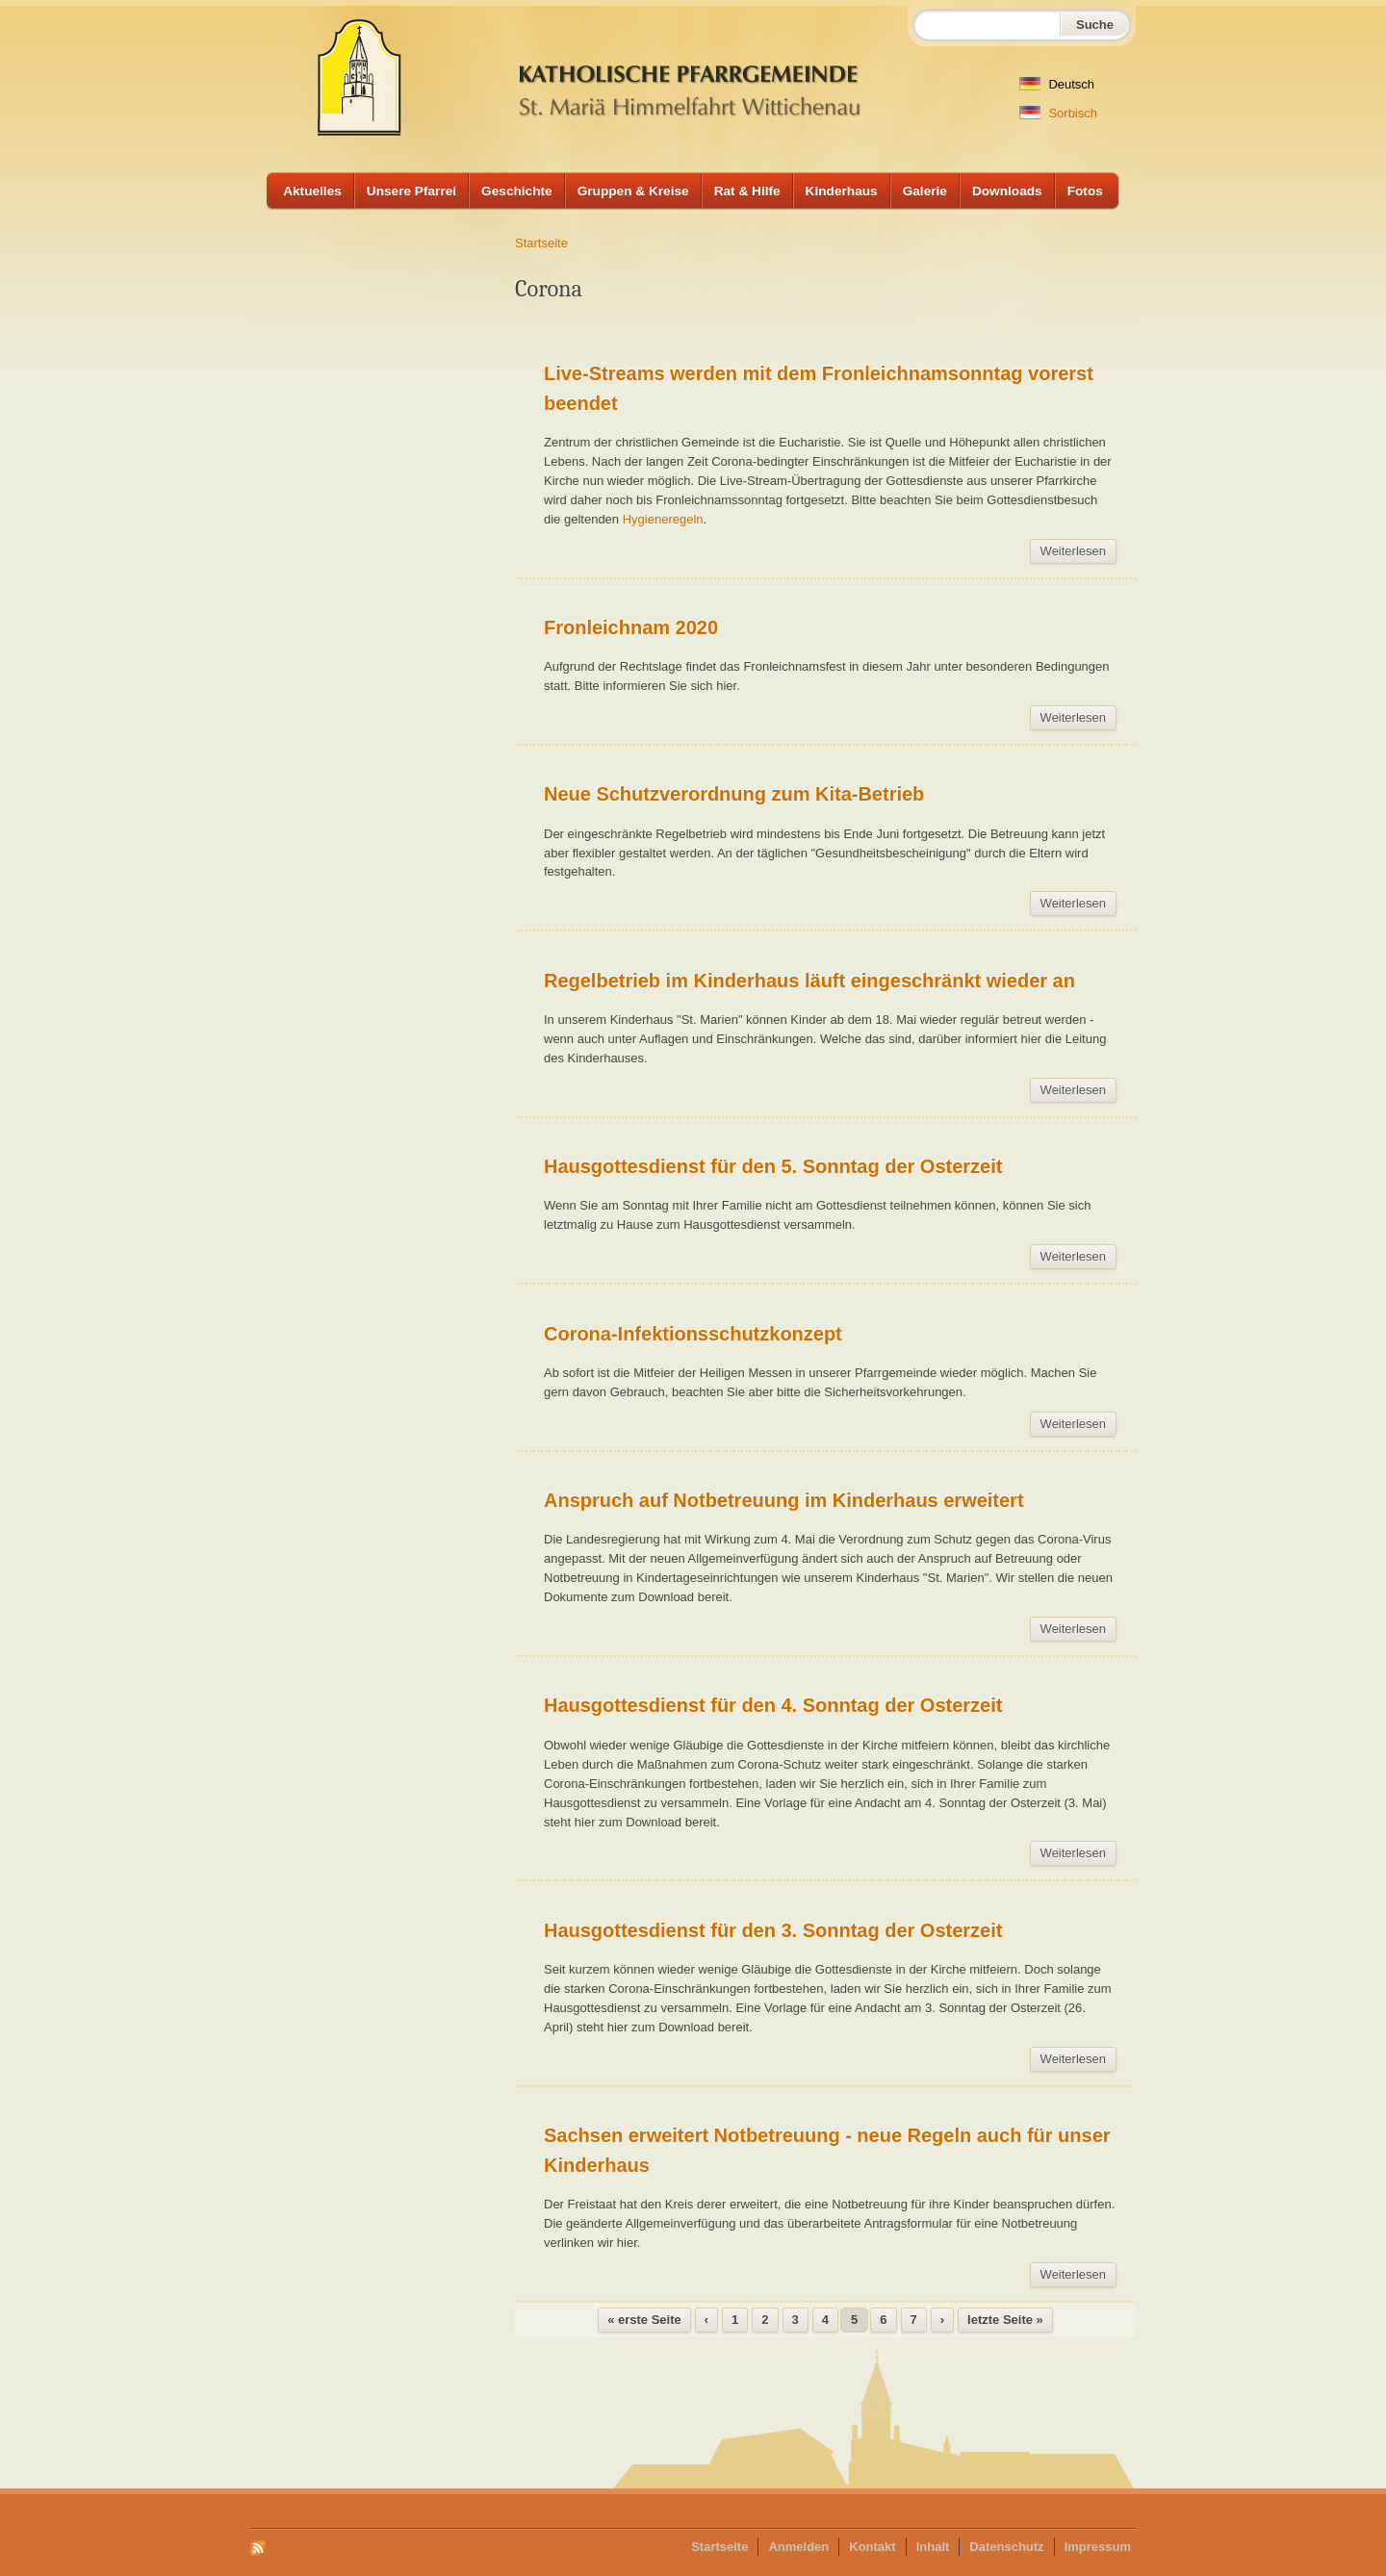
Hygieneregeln (663, 519)
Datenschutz (1006, 2546)
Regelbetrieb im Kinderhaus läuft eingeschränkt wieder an (809, 980)
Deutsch (1056, 84)
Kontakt (872, 2546)
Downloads (1007, 191)
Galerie (925, 191)
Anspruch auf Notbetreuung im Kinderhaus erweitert (784, 1500)
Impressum (1098, 2546)
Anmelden (798, 2546)
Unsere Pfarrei (411, 191)
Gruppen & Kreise (633, 191)
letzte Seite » (1005, 2319)
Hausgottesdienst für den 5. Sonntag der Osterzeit (773, 1166)
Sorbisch (1058, 113)
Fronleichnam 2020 (631, 627)
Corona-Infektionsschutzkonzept (693, 1333)
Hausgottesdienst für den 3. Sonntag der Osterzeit (773, 1930)
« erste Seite (644, 2319)
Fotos (1085, 191)
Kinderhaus (842, 191)
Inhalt (933, 2546)
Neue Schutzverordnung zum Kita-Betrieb (734, 793)
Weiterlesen (1078, 554)
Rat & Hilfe (747, 191)
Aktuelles (312, 191)
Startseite (541, 243)
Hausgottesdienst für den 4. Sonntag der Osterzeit (773, 1705)
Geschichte (516, 191)
